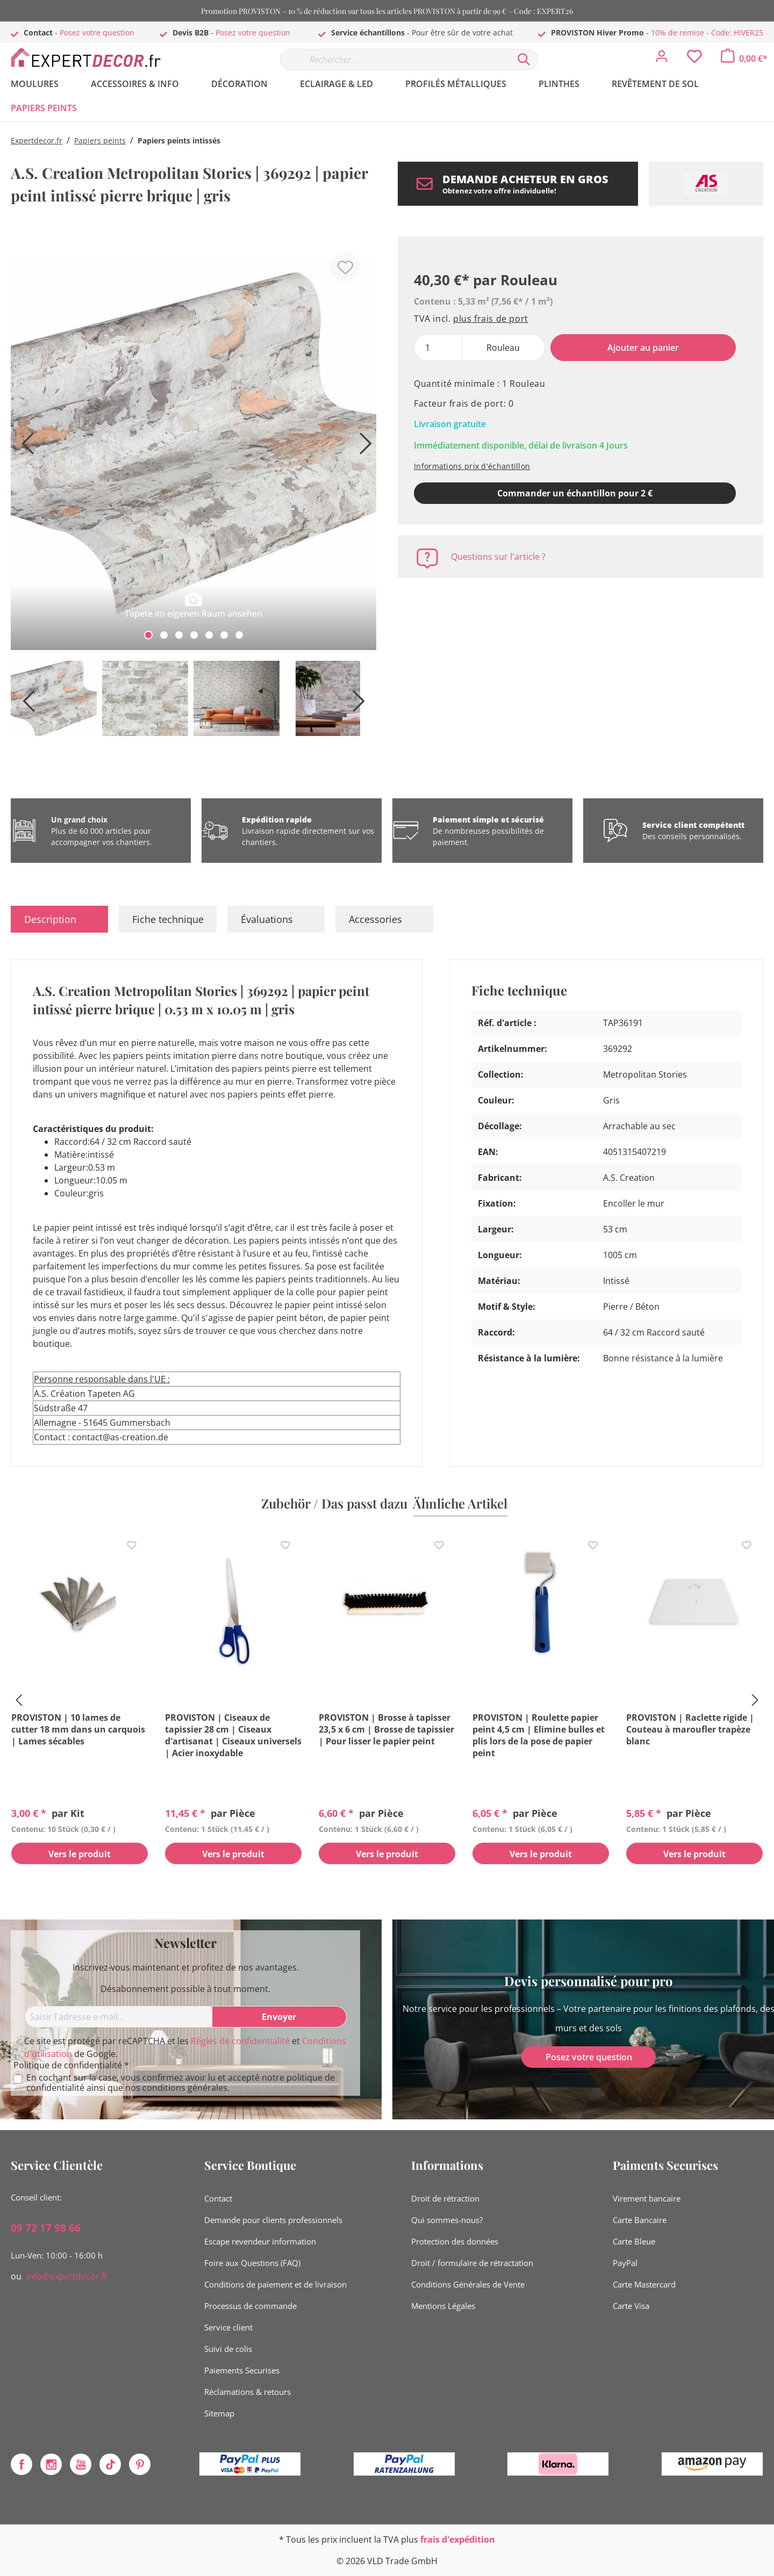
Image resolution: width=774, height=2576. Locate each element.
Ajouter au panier (643, 347)
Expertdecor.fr (36, 140)
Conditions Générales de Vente (468, 2284)
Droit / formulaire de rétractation (472, 2262)
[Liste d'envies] (694, 59)
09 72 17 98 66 (46, 2228)
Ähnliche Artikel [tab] (460, 1503)
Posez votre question (97, 32)
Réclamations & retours (247, 2391)
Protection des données (454, 2241)
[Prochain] (363, 447)
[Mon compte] (662, 59)
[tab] (59, 919)
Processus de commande (250, 2305)
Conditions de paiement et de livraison (275, 2284)
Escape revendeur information (260, 2241)
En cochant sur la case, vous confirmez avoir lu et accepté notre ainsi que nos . (180, 2083)
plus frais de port (490, 318)
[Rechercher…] (395, 59)
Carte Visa (631, 2305)
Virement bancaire (646, 2198)
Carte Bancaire (639, 2219)
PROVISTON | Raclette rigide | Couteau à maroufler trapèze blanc (690, 1729)
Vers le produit (79, 1854)
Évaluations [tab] (267, 919)
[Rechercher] (524, 59)
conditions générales (184, 2088)
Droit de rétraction (445, 2198)
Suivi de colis (228, 2348)
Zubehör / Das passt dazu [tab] (334, 1503)
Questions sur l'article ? (498, 556)
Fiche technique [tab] (168, 919)
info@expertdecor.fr (67, 2276)
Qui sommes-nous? (447, 2219)
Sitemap (219, 2413)
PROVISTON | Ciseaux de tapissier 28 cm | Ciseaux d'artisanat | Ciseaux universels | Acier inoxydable (233, 1735)
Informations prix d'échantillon (472, 466)
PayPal (625, 2262)
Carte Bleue (634, 2241)
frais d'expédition (457, 2539)
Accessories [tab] (375, 919)
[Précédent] (24, 447)
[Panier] (744, 58)
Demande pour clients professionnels (273, 2219)
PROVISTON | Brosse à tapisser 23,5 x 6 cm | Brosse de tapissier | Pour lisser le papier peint (386, 1729)
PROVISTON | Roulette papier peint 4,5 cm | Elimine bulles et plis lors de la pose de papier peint (538, 1735)
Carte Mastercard (644, 2284)
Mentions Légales (443, 2305)
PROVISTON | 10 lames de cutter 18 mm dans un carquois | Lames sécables (78, 1729)
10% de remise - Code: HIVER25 (707, 32)
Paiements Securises (242, 2370)
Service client (228, 2327)
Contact (218, 2198)
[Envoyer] (279, 2016)
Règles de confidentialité (240, 2041)
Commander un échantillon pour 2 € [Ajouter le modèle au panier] (575, 493)
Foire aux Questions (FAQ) (252, 2262)
